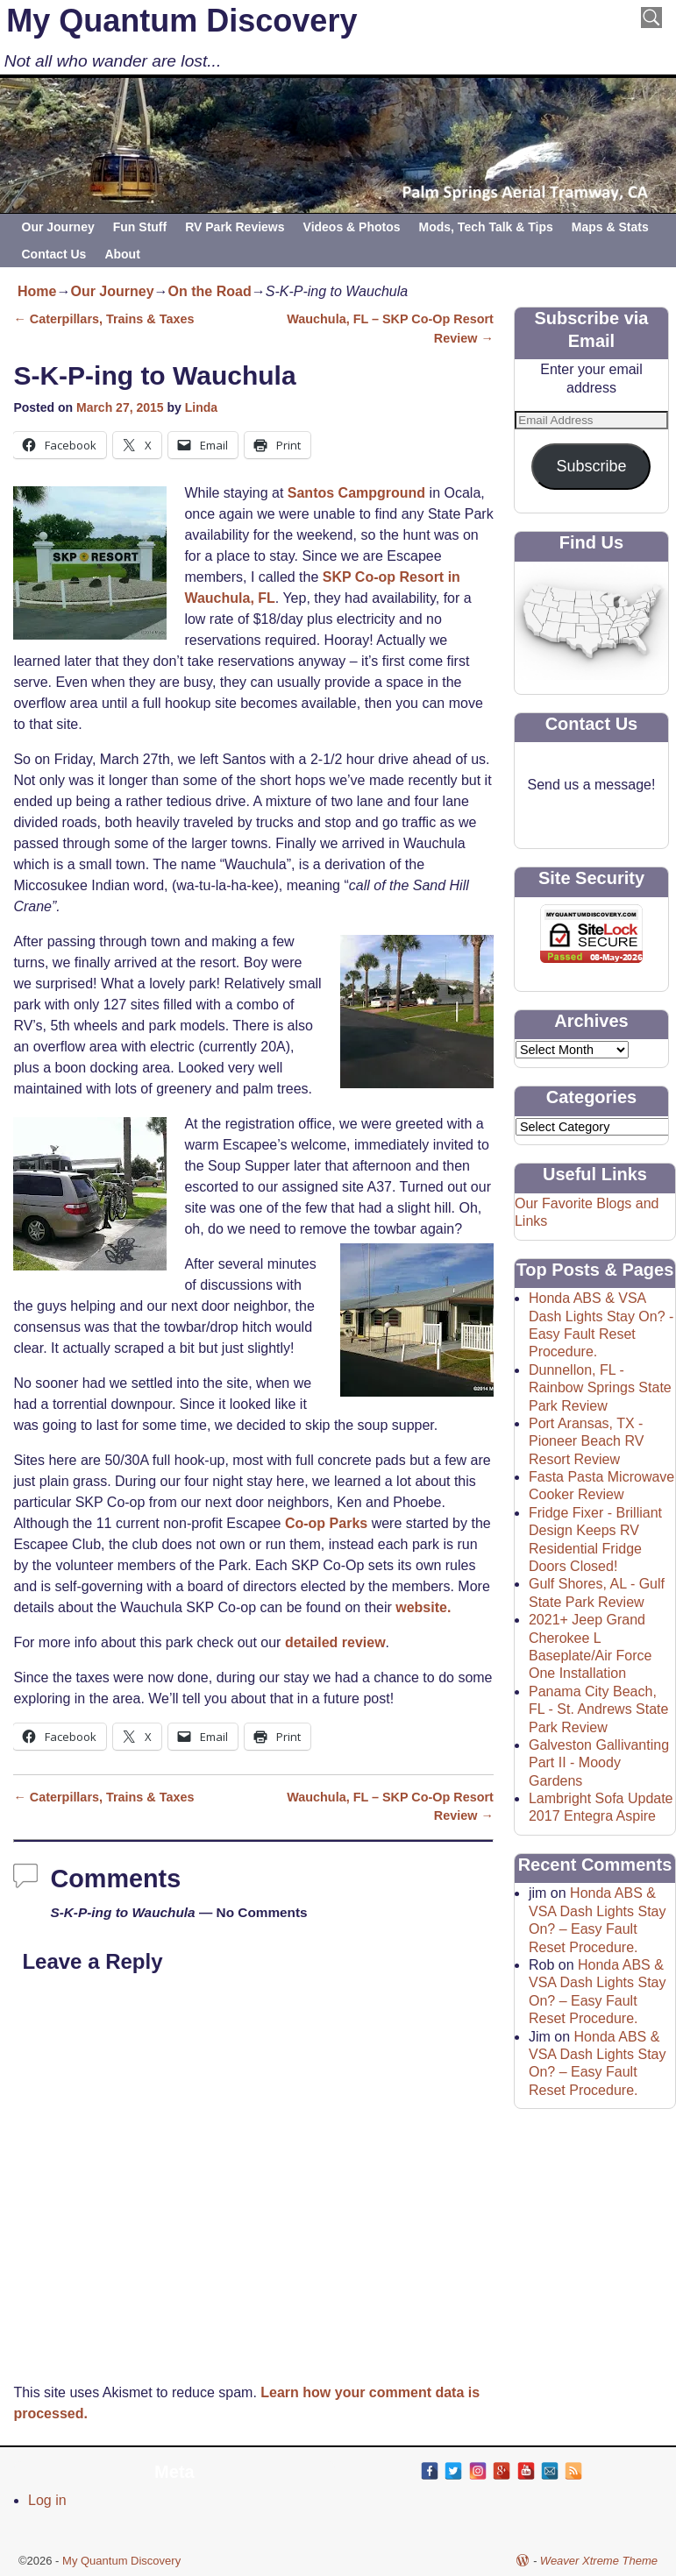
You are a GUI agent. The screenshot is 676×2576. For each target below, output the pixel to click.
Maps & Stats (610, 227)
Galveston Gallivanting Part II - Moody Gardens (599, 1762)
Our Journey (58, 227)
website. (423, 1607)
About (121, 254)
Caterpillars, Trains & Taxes (103, 319)
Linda (201, 407)
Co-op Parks (326, 1523)
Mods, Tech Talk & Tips (486, 227)
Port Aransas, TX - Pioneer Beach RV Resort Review (586, 1441)
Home (37, 291)
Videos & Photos (352, 227)
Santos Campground (356, 492)
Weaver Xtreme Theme (599, 2560)
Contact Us (54, 254)
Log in (47, 2500)
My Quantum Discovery (181, 21)
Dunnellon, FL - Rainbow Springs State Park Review (600, 1387)
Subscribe (591, 466)
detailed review (335, 1642)
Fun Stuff (140, 227)
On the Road (210, 291)
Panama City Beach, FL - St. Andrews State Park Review (598, 1709)
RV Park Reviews (234, 227)
